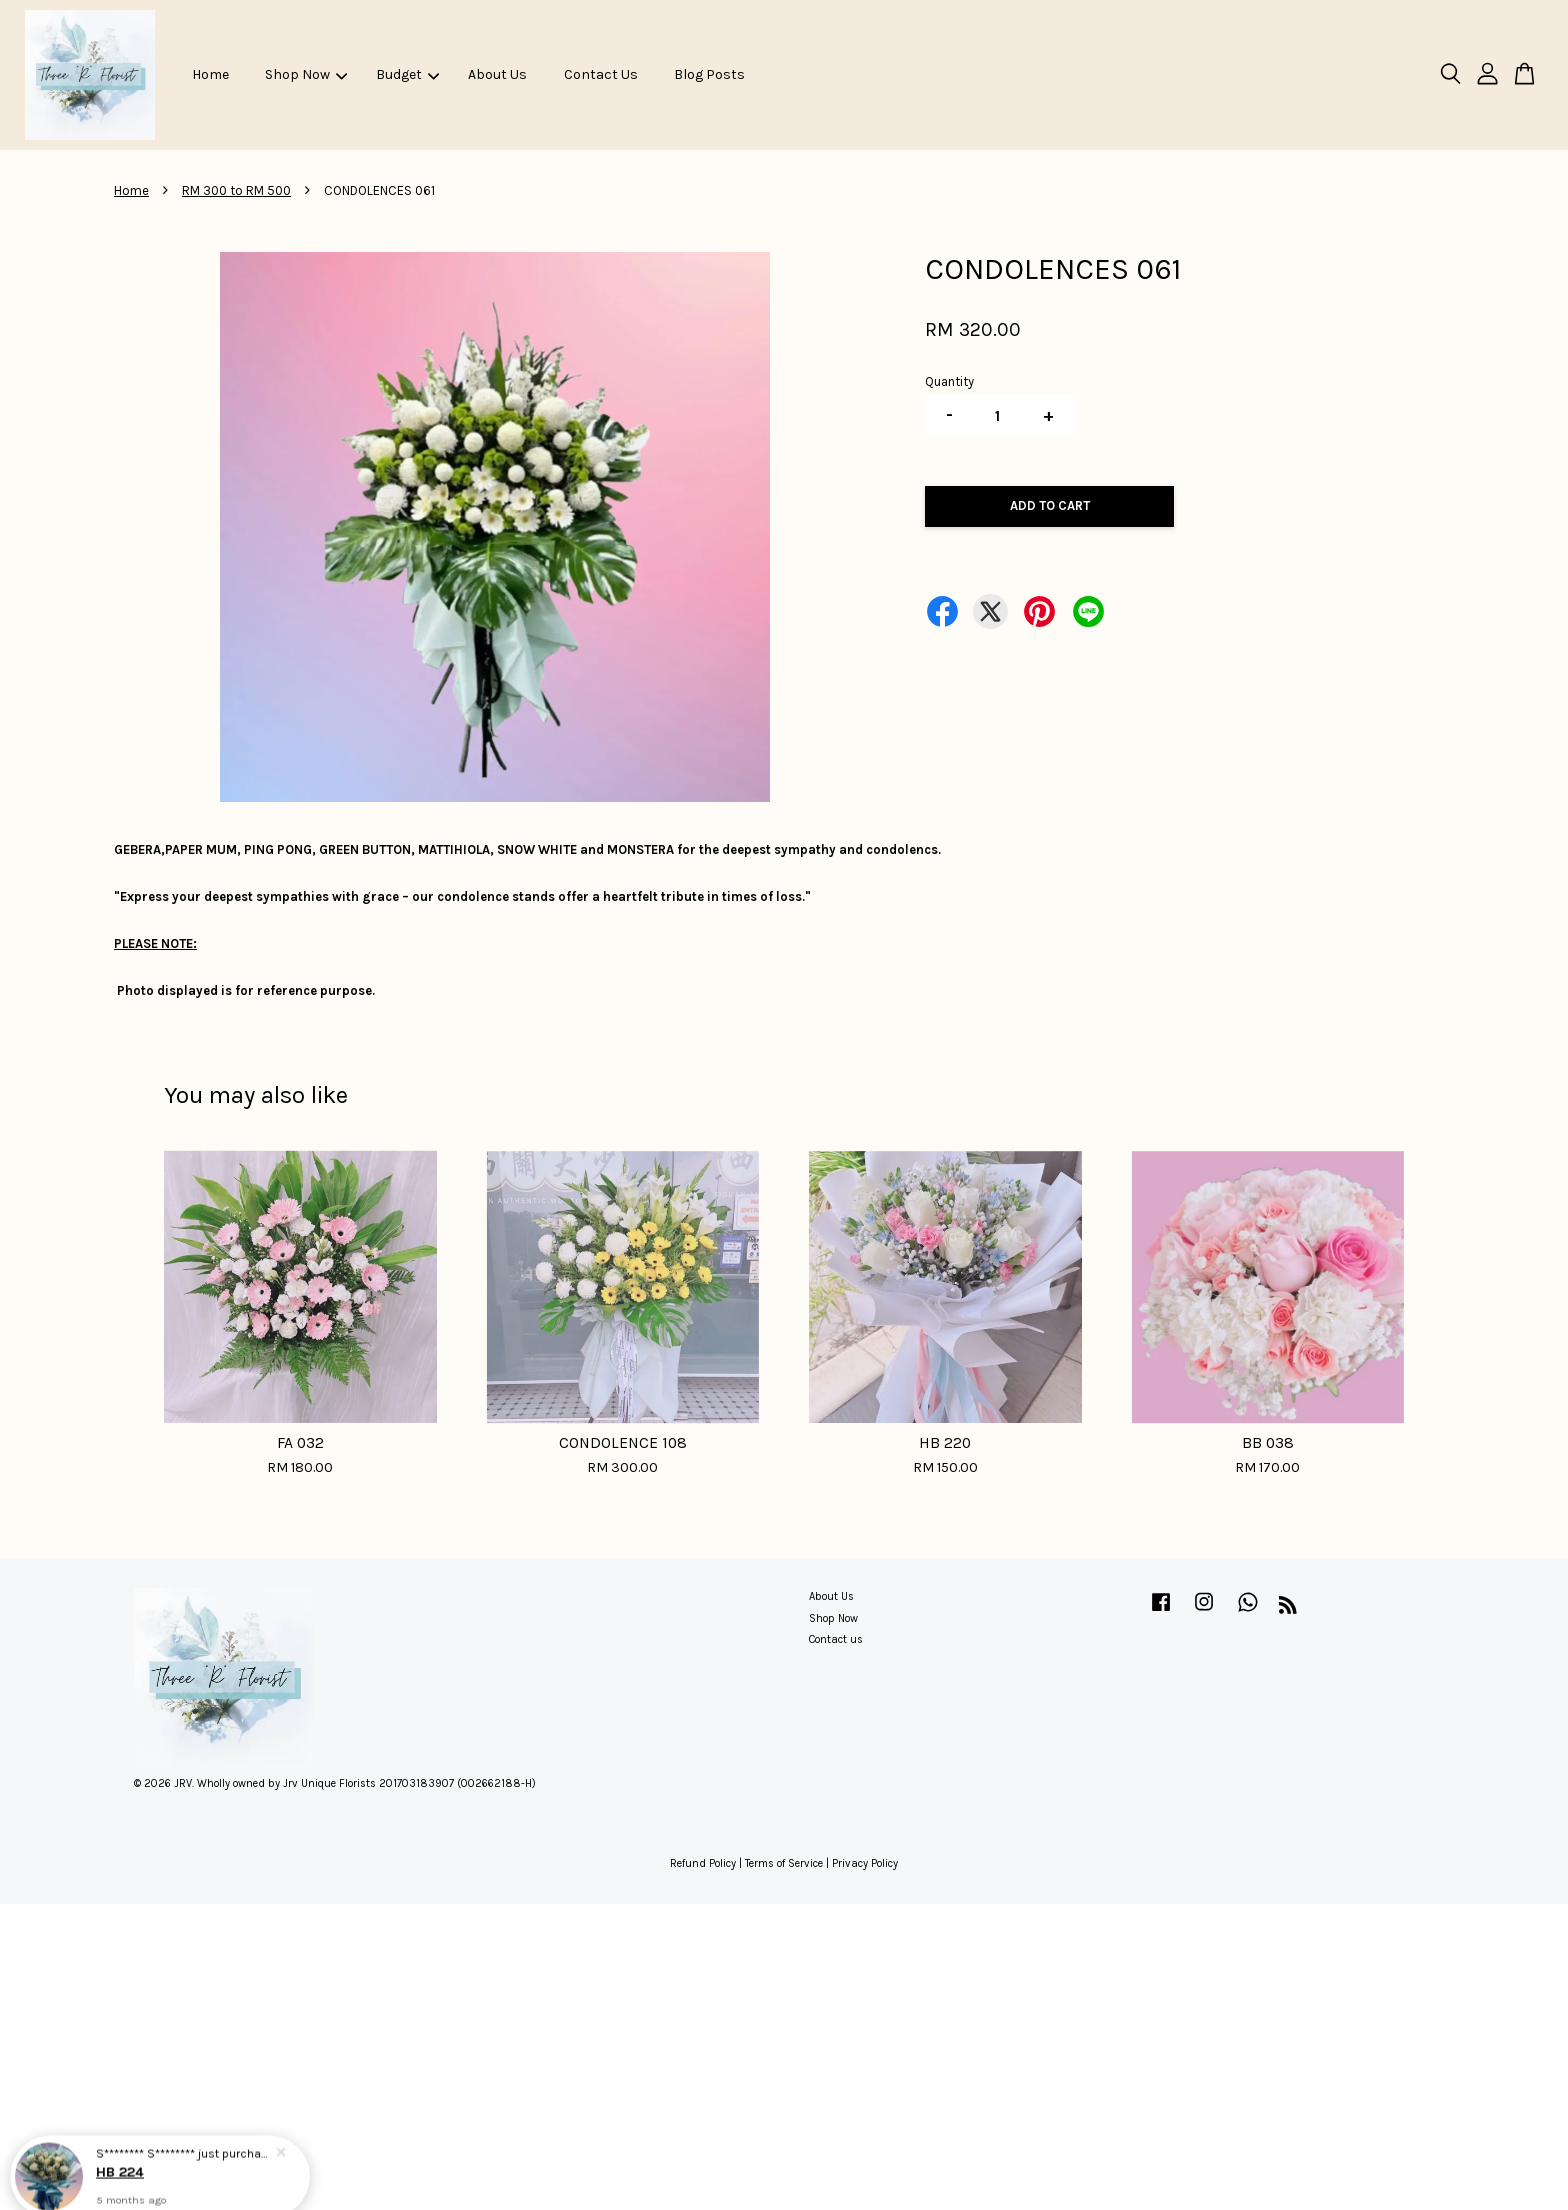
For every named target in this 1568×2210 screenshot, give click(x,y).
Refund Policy (703, 1863)
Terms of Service (784, 1863)
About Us (497, 74)
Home (210, 74)
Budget (407, 74)
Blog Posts (709, 74)
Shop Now (306, 74)
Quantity (949, 381)
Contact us (836, 1639)
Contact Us (601, 74)
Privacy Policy (865, 1863)
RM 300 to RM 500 (236, 190)
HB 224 (120, 2160)
